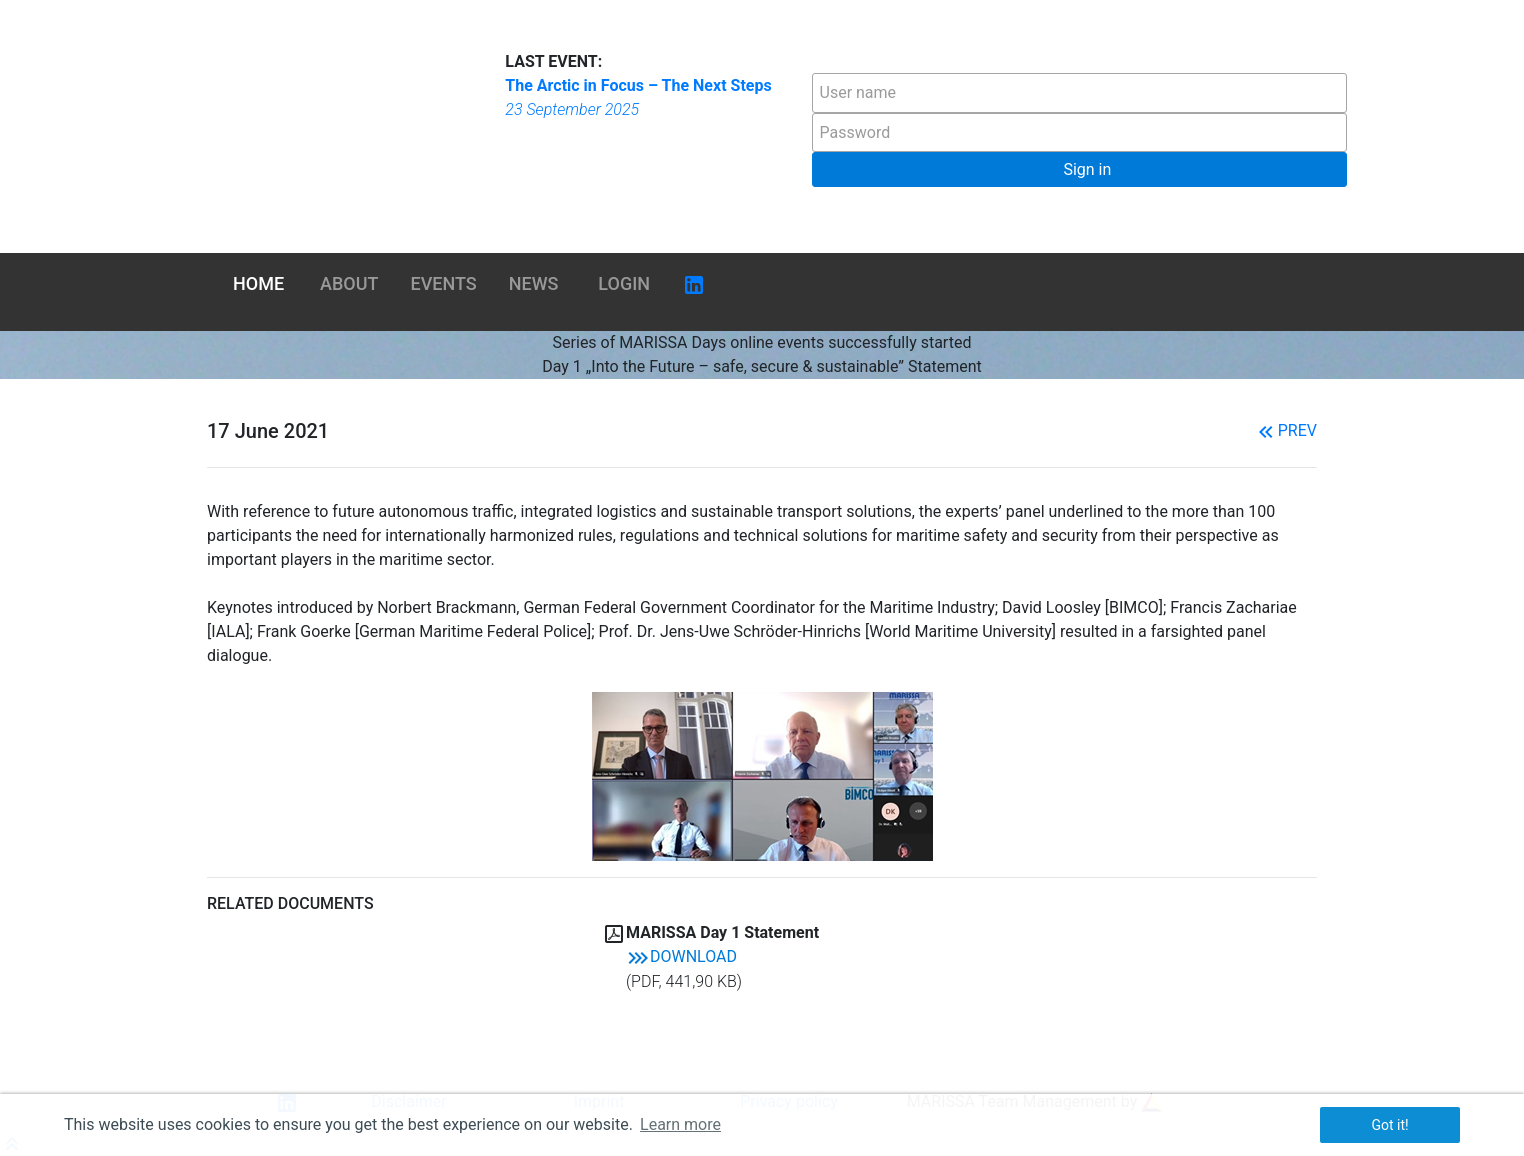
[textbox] (1079, 93)
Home (258, 283)
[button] (1079, 169)
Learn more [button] (680, 1124)
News (534, 283)
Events (444, 283)
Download (681, 956)
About (349, 283)
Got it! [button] (1389, 1125)
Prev (1285, 430)
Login (624, 283)
